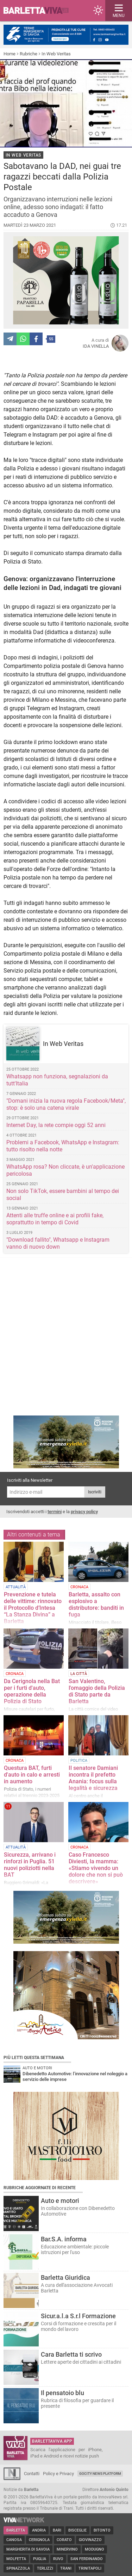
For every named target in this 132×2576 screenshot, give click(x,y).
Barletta (15, 2530)
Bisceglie (77, 2530)
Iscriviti (94, 1492)
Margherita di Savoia (28, 2549)
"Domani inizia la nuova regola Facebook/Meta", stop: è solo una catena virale (66, 1104)
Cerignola (39, 2540)
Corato (64, 2540)
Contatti (31, 2473)
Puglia (39, 2559)
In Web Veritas (56, 53)
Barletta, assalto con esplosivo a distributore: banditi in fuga (96, 1604)
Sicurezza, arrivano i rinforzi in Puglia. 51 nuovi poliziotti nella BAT (30, 1864)
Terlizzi (45, 2568)
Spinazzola (18, 2568)
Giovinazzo (90, 2540)
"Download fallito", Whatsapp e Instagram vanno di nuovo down (57, 1243)
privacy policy (84, 1511)
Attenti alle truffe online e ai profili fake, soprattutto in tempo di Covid (54, 1219)
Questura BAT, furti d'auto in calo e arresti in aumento (32, 1775)
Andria (39, 2530)
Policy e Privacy (58, 2473)
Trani (65, 2568)
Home (9, 53)
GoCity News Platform (100, 2473)
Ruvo (58, 2559)
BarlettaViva (39, 10)
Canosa (14, 2540)
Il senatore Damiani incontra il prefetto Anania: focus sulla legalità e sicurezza (93, 1778)
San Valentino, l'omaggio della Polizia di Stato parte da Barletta (97, 1691)
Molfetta (16, 2559)
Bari (57, 2530)
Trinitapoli (89, 2568)
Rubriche (28, 53)
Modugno (94, 2549)
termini (55, 1511)
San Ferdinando (86, 2559)
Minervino (67, 2549)
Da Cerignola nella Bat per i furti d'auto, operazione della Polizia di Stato (32, 1691)
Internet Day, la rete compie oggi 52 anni (56, 1125)
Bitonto (102, 2530)
